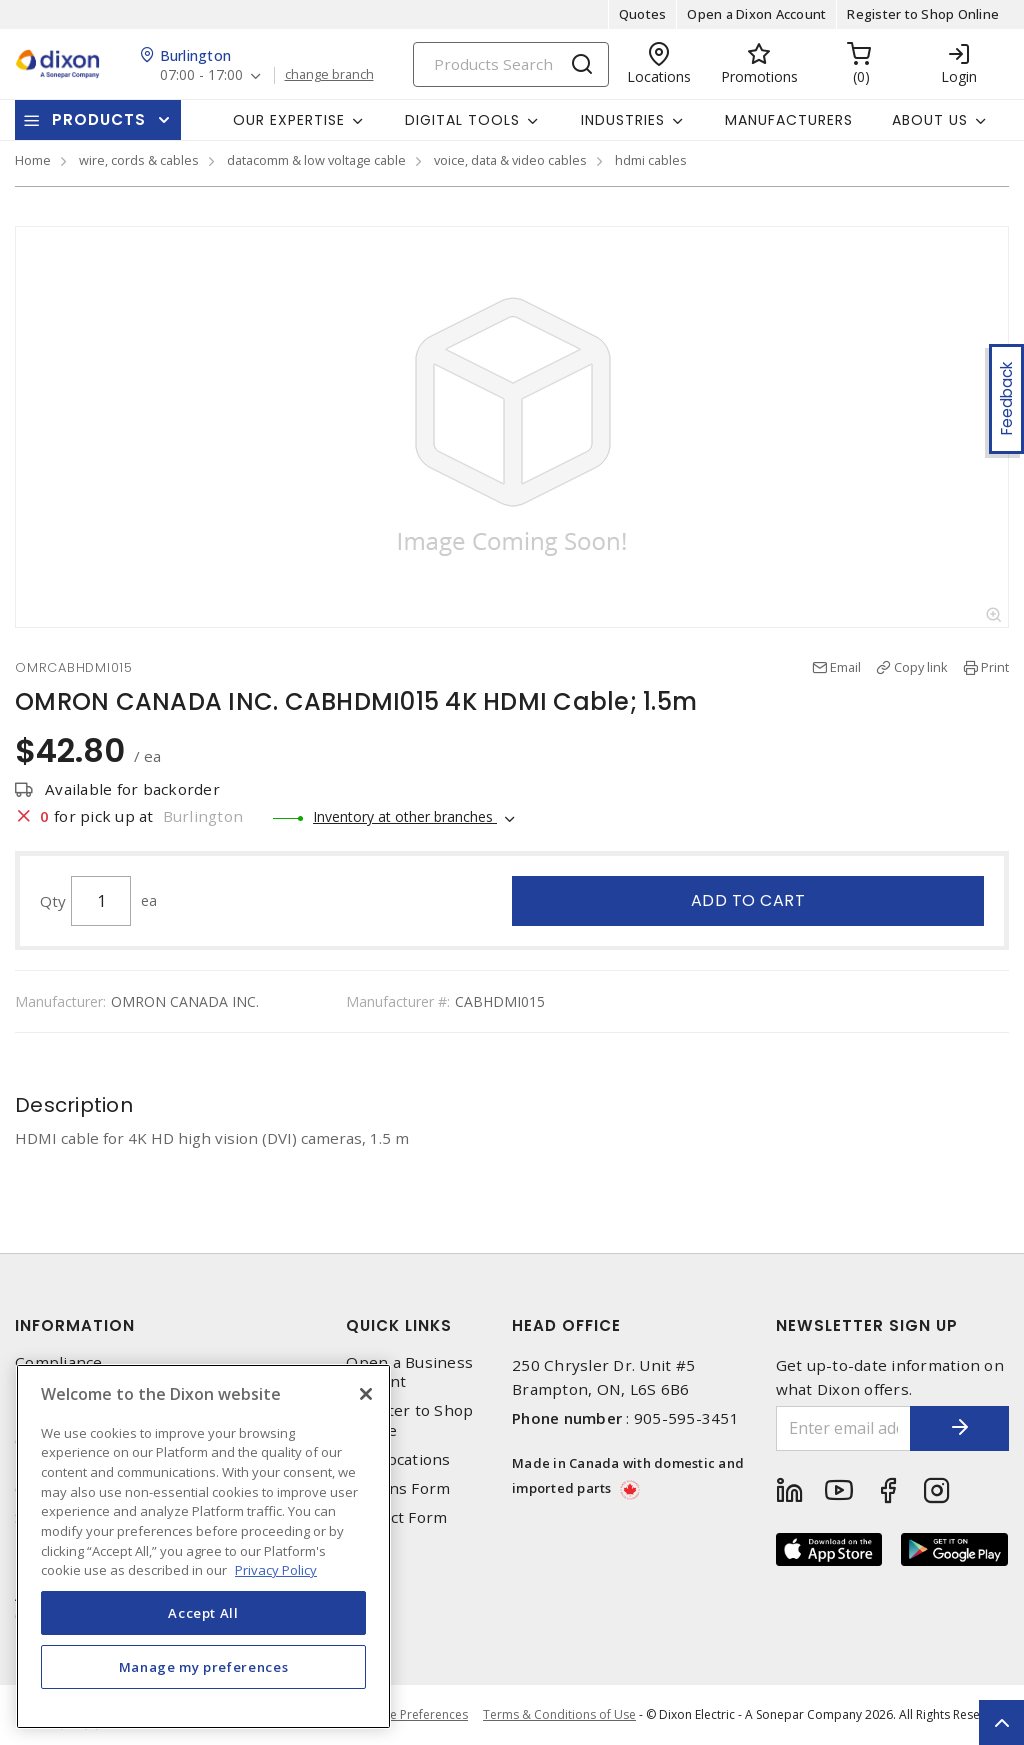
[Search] (511, 64)
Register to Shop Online (923, 14)
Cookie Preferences (412, 1715)
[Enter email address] (843, 1428)
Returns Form (398, 1488)
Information (75, 1325)
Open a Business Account (409, 1372)
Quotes (643, 14)
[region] (203, 1546)
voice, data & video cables (510, 160)
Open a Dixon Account (756, 14)
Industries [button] (623, 120)
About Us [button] (930, 120)
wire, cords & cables (139, 160)
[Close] (366, 1394)
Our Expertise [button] (289, 120)
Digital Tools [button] (462, 120)
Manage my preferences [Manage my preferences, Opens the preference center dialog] (204, 1667)
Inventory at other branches (405, 816)
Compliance (59, 1362)
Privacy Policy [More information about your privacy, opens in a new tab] (276, 1570)
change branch (329, 75)
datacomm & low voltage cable (316, 160)
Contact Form (396, 1517)
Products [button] (99, 119)
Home (33, 160)
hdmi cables (651, 160)
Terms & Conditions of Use (559, 1714)
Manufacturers (789, 120)
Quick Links (399, 1325)
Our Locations (398, 1459)
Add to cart (748, 900)
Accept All (203, 1613)
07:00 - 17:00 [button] (201, 75)
